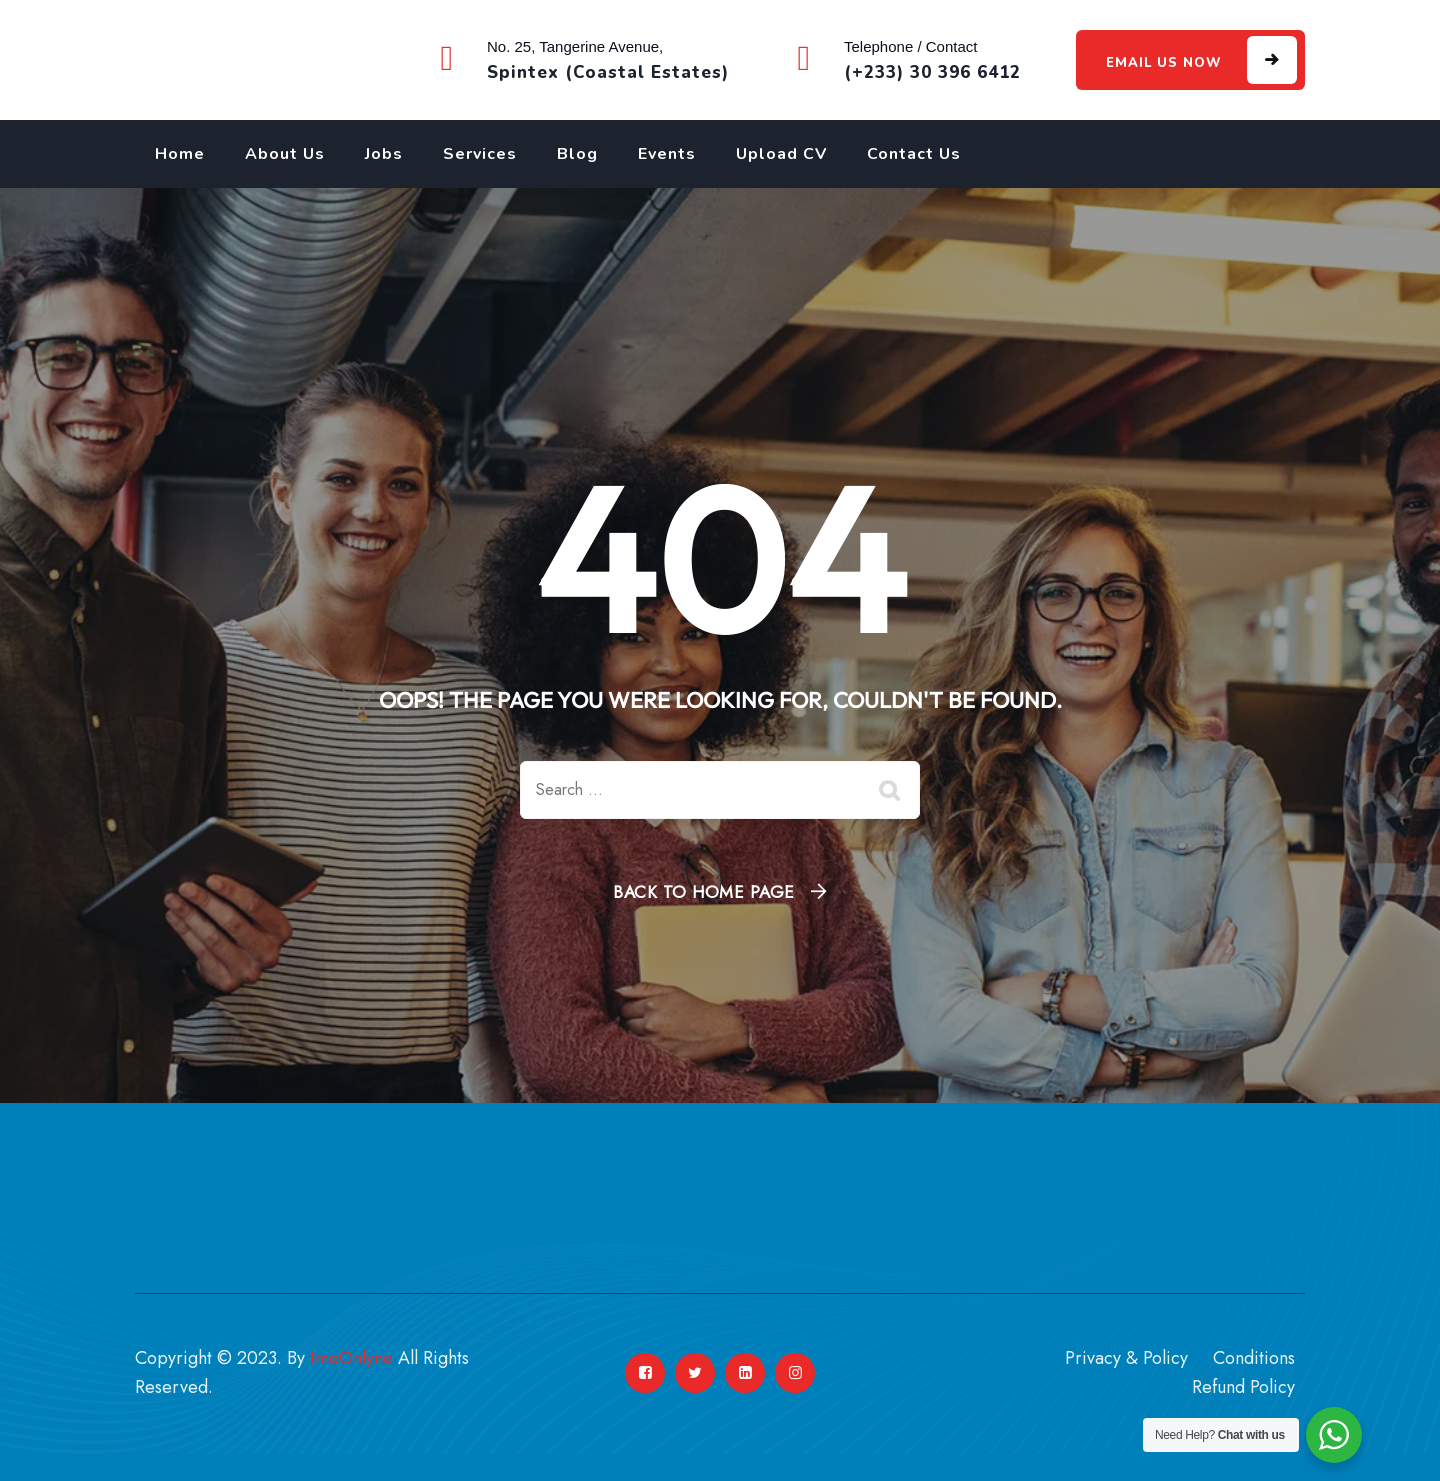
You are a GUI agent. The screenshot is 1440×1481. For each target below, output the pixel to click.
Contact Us (914, 154)
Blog (577, 154)
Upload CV (781, 154)
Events (667, 154)
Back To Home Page (704, 892)
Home (180, 154)
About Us (285, 154)
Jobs (384, 154)
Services (480, 154)
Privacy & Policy (1126, 1358)
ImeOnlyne (351, 1358)
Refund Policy (1243, 1387)
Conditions (1254, 1358)
